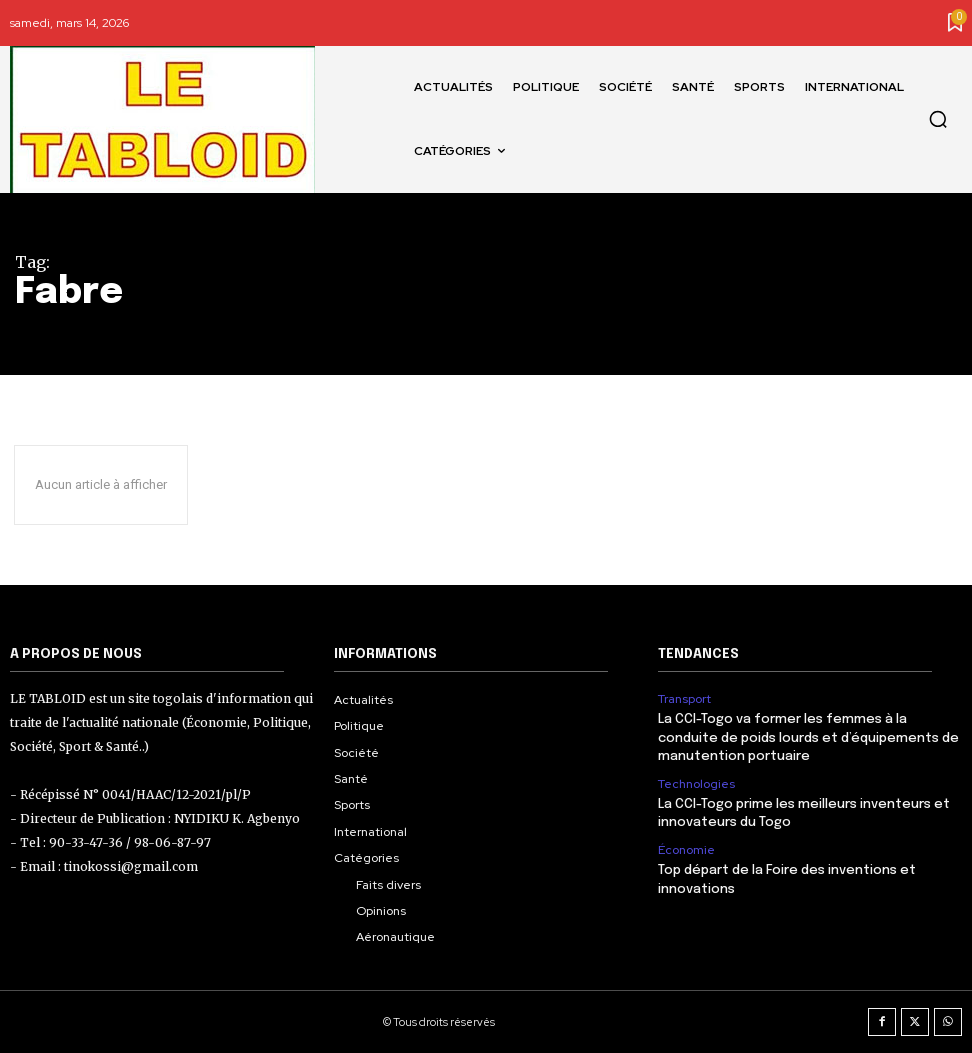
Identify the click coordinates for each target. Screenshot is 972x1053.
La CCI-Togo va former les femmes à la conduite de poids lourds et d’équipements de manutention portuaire (808, 737)
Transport (684, 699)
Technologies (696, 783)
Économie (686, 849)
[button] (938, 119)
